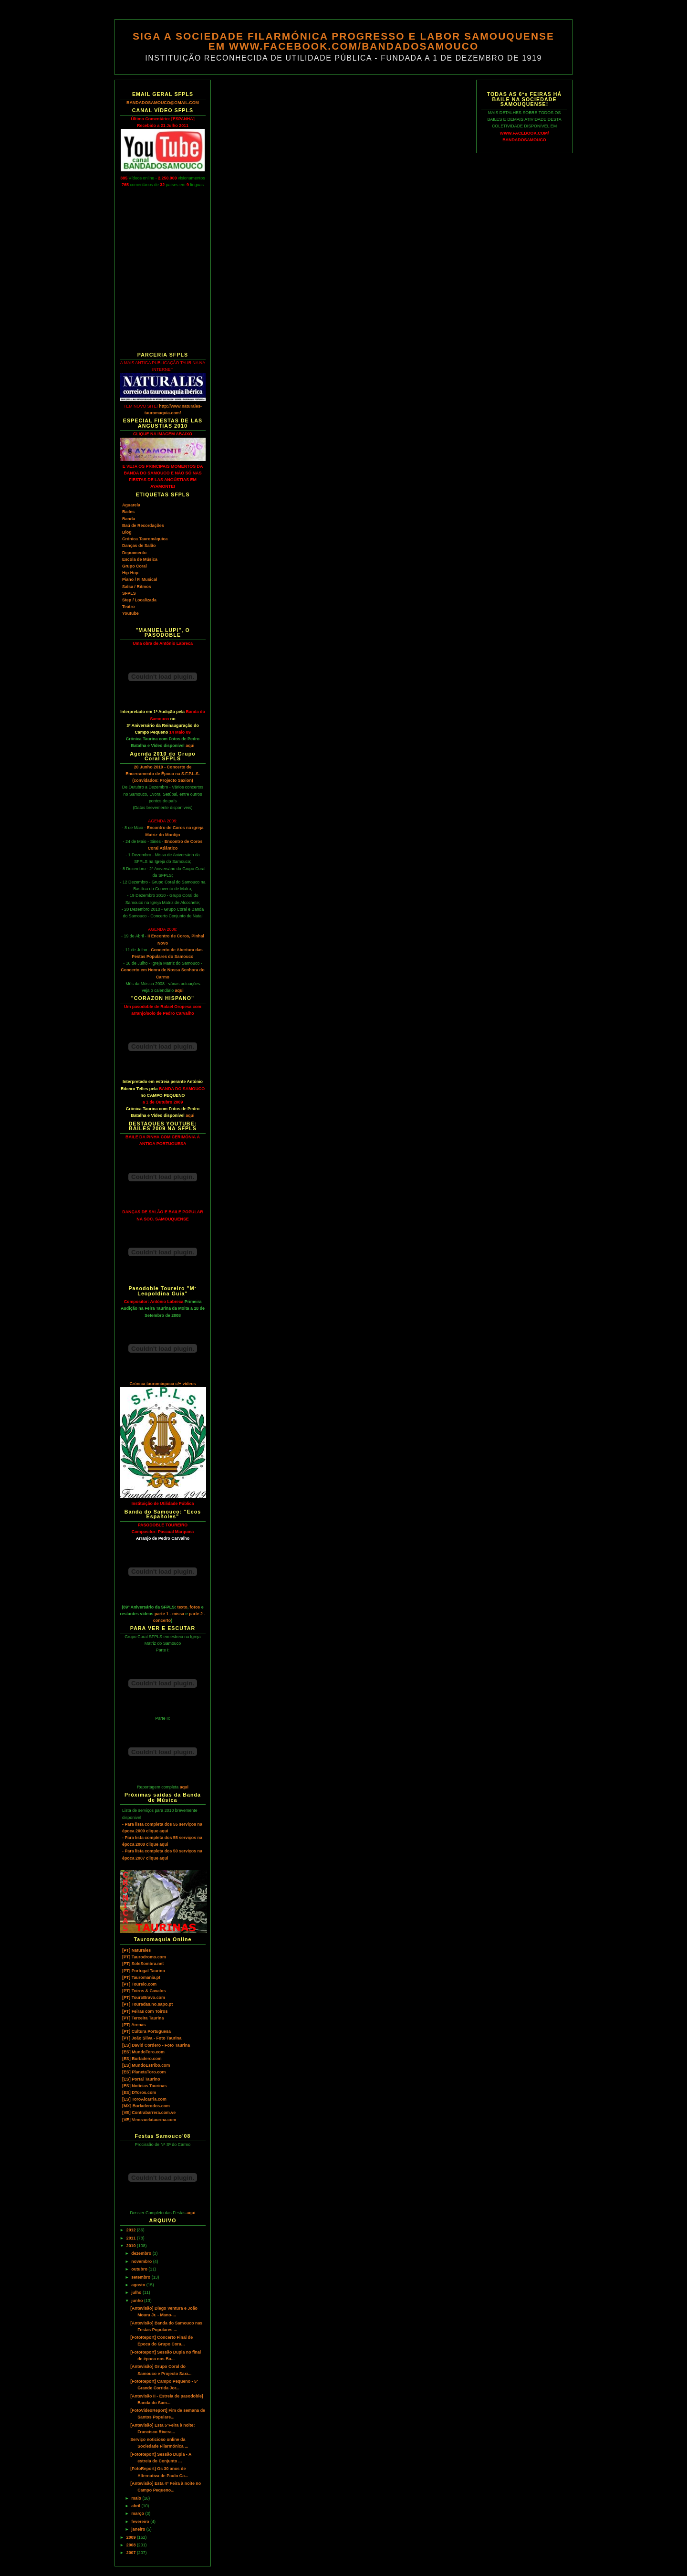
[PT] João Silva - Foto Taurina (151, 2038)
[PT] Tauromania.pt (141, 1977)
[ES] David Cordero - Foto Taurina (156, 2045)
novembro (142, 2261)
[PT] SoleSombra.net (143, 1963)
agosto (138, 2284)
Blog (127, 532)
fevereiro (140, 2521)
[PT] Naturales (136, 1950)
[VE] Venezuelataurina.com (149, 2119)
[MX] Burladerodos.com (146, 2105)
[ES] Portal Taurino (141, 2079)
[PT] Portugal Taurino (143, 1970)
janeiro (138, 2529)
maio (136, 2498)
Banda (128, 518)
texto (182, 1607)
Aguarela (131, 505)
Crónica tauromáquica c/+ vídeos (162, 1383)
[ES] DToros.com (139, 2092)
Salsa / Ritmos (136, 586)
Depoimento (134, 552)
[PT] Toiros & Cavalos (144, 1990)
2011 (131, 2238)
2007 (131, 2552)
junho (137, 2300)
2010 (131, 2245)
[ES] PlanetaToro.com (144, 2072)
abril (136, 2505)
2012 (131, 2230)
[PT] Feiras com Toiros (144, 2011)
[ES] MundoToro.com (143, 2052)
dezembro (141, 2253)
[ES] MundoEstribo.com (146, 2065)
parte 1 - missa (169, 1613)
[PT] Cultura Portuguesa (146, 2031)
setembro (141, 2277)
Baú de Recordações (143, 525)
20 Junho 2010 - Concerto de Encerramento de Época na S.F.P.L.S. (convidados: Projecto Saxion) (162, 774)
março (138, 2513)
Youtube (130, 613)
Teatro (128, 606)
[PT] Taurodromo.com (144, 1957)
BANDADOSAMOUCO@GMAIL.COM (162, 102)
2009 (131, 2537)
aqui (190, 745)
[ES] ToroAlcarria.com (144, 2099)
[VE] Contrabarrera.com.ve (149, 2112)
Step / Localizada (139, 600)
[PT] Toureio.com (139, 1984)
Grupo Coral (134, 566)
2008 (131, 2545)
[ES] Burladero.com (142, 2058)
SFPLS (129, 593)
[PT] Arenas (134, 2024)
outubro (139, 2269)
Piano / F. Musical (139, 579)
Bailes (128, 511)
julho (137, 2292)
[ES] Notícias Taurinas (144, 2085)
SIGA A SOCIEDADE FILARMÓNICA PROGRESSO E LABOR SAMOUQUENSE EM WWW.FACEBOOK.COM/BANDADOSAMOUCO (343, 41)
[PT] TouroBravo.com (143, 1997)
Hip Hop (130, 572)
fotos (195, 1607)
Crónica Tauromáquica (144, 538)
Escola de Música (139, 559)
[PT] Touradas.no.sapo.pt (147, 2004)
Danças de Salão (139, 545)
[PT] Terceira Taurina (143, 2018)
